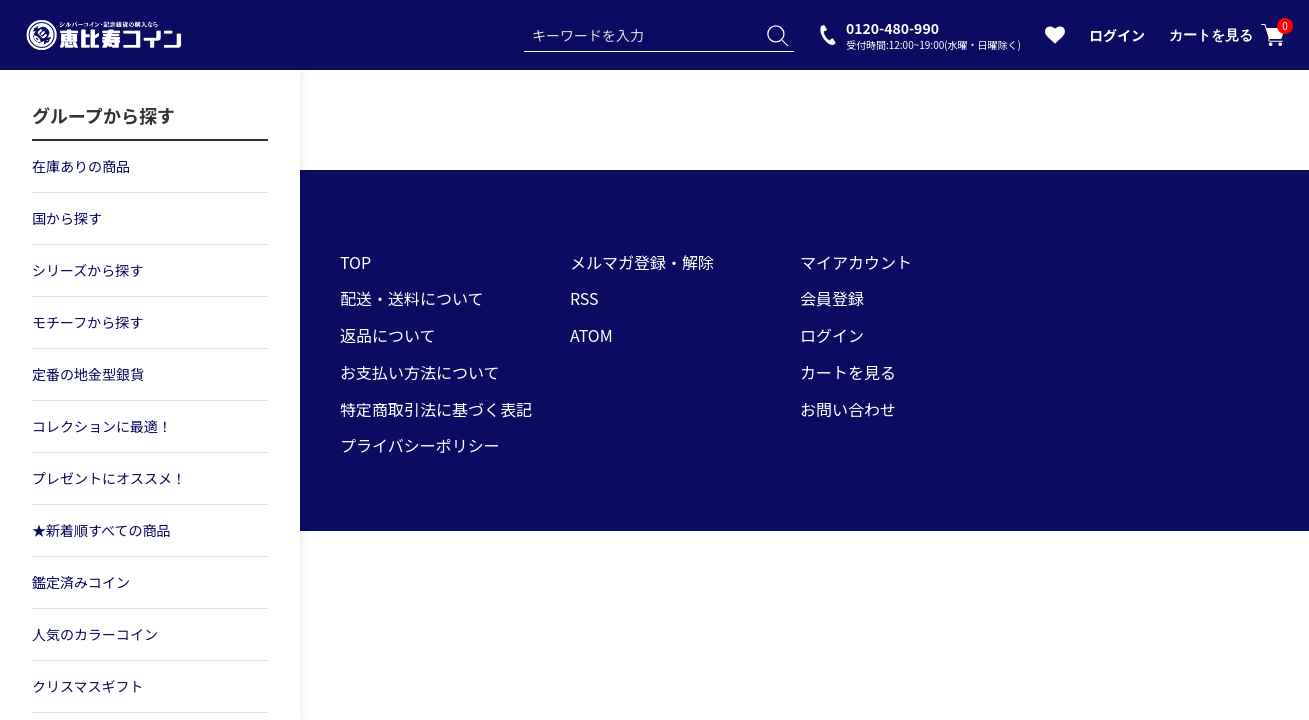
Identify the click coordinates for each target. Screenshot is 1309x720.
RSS (584, 298)
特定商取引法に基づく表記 (436, 409)
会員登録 (832, 298)
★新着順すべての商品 (101, 530)
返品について (388, 335)
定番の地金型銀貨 (88, 374)
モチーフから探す (87, 322)
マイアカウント (856, 262)
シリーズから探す (87, 270)
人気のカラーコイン (95, 634)
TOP (355, 262)
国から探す (67, 218)
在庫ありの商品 (81, 166)
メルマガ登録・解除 (642, 262)
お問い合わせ (848, 409)
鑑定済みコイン (81, 582)
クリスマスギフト (88, 686)
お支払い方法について (420, 372)
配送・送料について (412, 298)
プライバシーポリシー (420, 445)
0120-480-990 (933, 34)
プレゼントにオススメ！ (109, 478)
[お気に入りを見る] (1055, 39)
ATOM (591, 335)
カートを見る (1227, 35)
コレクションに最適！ (102, 426)
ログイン (1117, 35)
